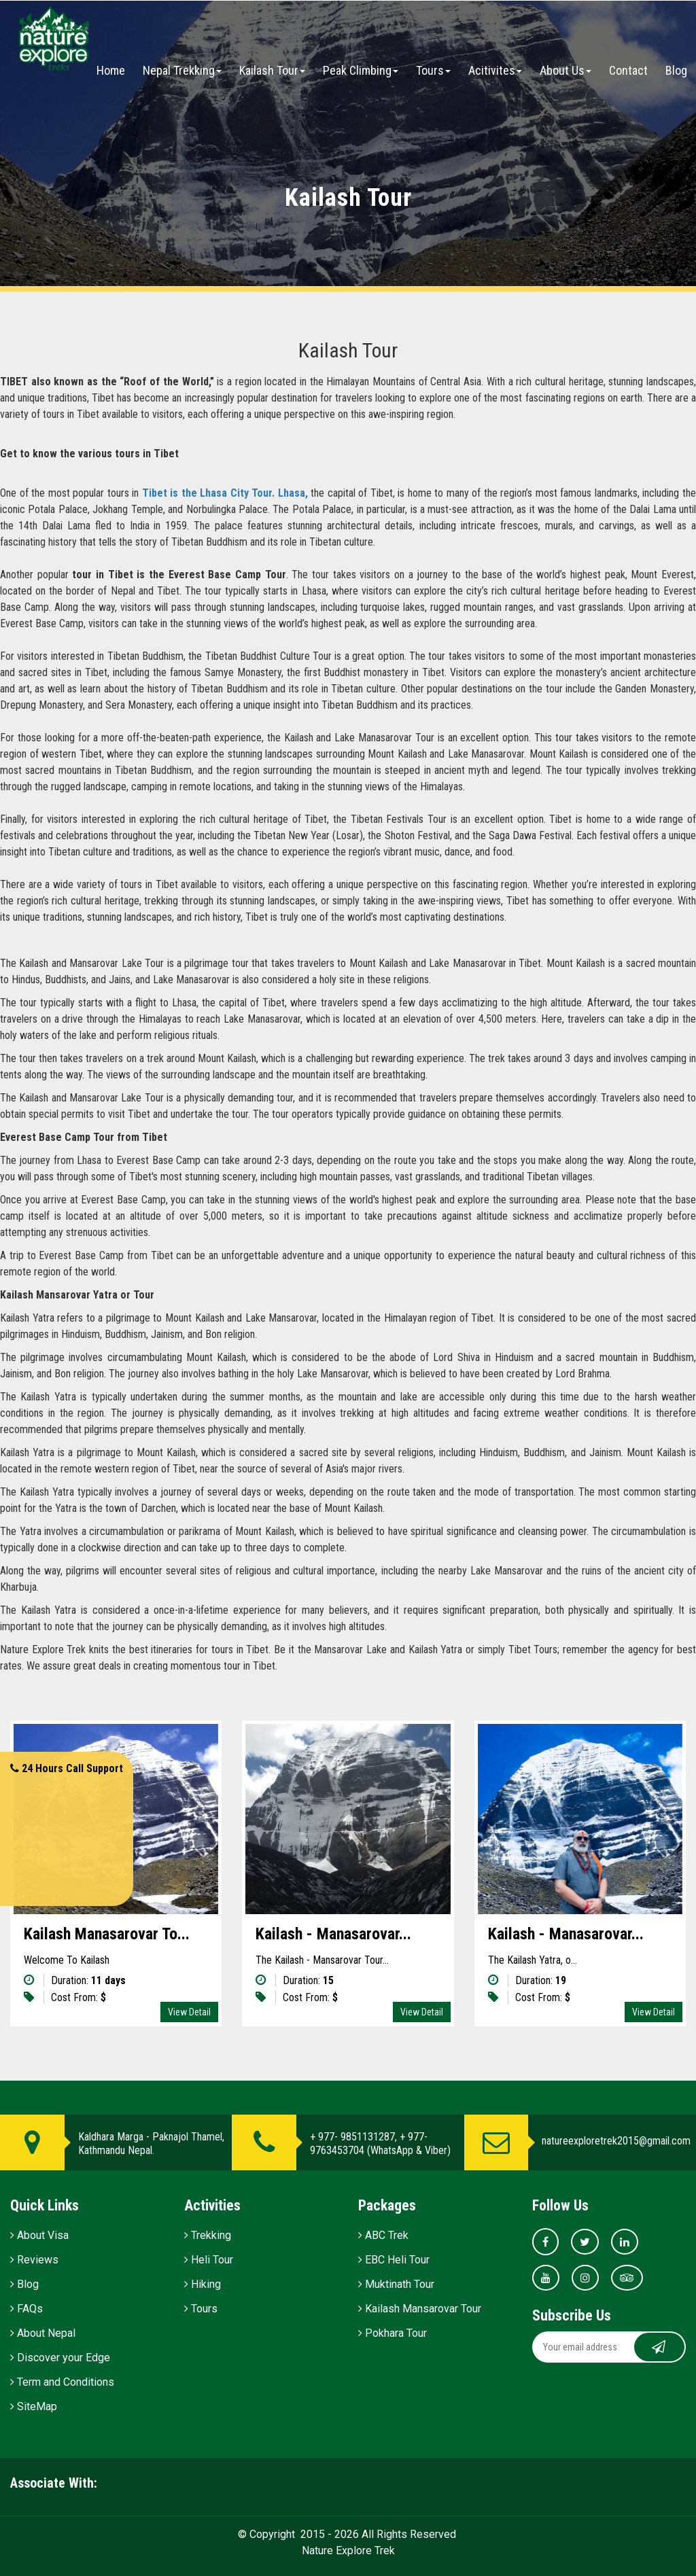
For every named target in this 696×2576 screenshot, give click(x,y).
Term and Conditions (62, 2382)
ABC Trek (383, 2235)
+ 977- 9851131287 (352, 2136)
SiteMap (33, 2406)
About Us (565, 70)
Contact (628, 70)
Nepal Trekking (182, 70)
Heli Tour (208, 2259)
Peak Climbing (360, 70)
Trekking (207, 2235)
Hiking (202, 2284)
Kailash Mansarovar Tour (419, 2308)
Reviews (34, 2259)
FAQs (26, 2308)
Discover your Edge (60, 2357)
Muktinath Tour (396, 2284)
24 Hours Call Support (66, 1768)
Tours (433, 70)
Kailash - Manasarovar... (333, 1933)
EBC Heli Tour (394, 2259)
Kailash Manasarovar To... (107, 1933)
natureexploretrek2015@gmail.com (616, 2140)
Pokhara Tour (392, 2333)
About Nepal (42, 2333)
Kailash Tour (272, 70)
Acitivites (495, 70)
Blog (676, 70)
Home (111, 70)
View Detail (189, 2012)
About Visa (39, 2235)
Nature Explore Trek (348, 2550)
